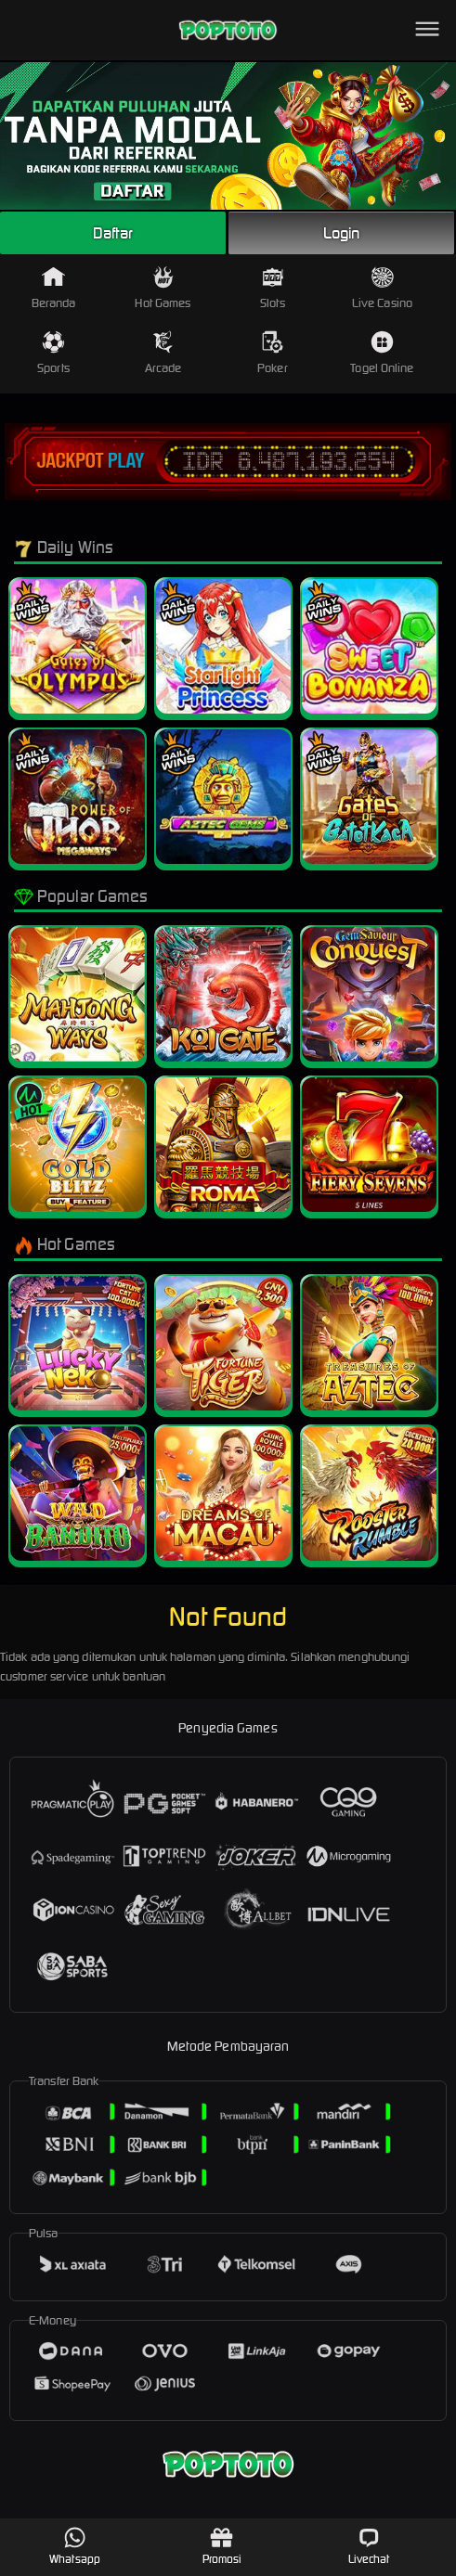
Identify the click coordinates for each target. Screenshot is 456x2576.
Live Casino (382, 288)
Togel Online (381, 353)
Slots (272, 288)
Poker (272, 353)
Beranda (54, 288)
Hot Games (162, 288)
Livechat (369, 2546)
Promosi (222, 2546)
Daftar (113, 233)
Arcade (163, 353)
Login (341, 233)
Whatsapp (74, 2546)
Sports (53, 353)
